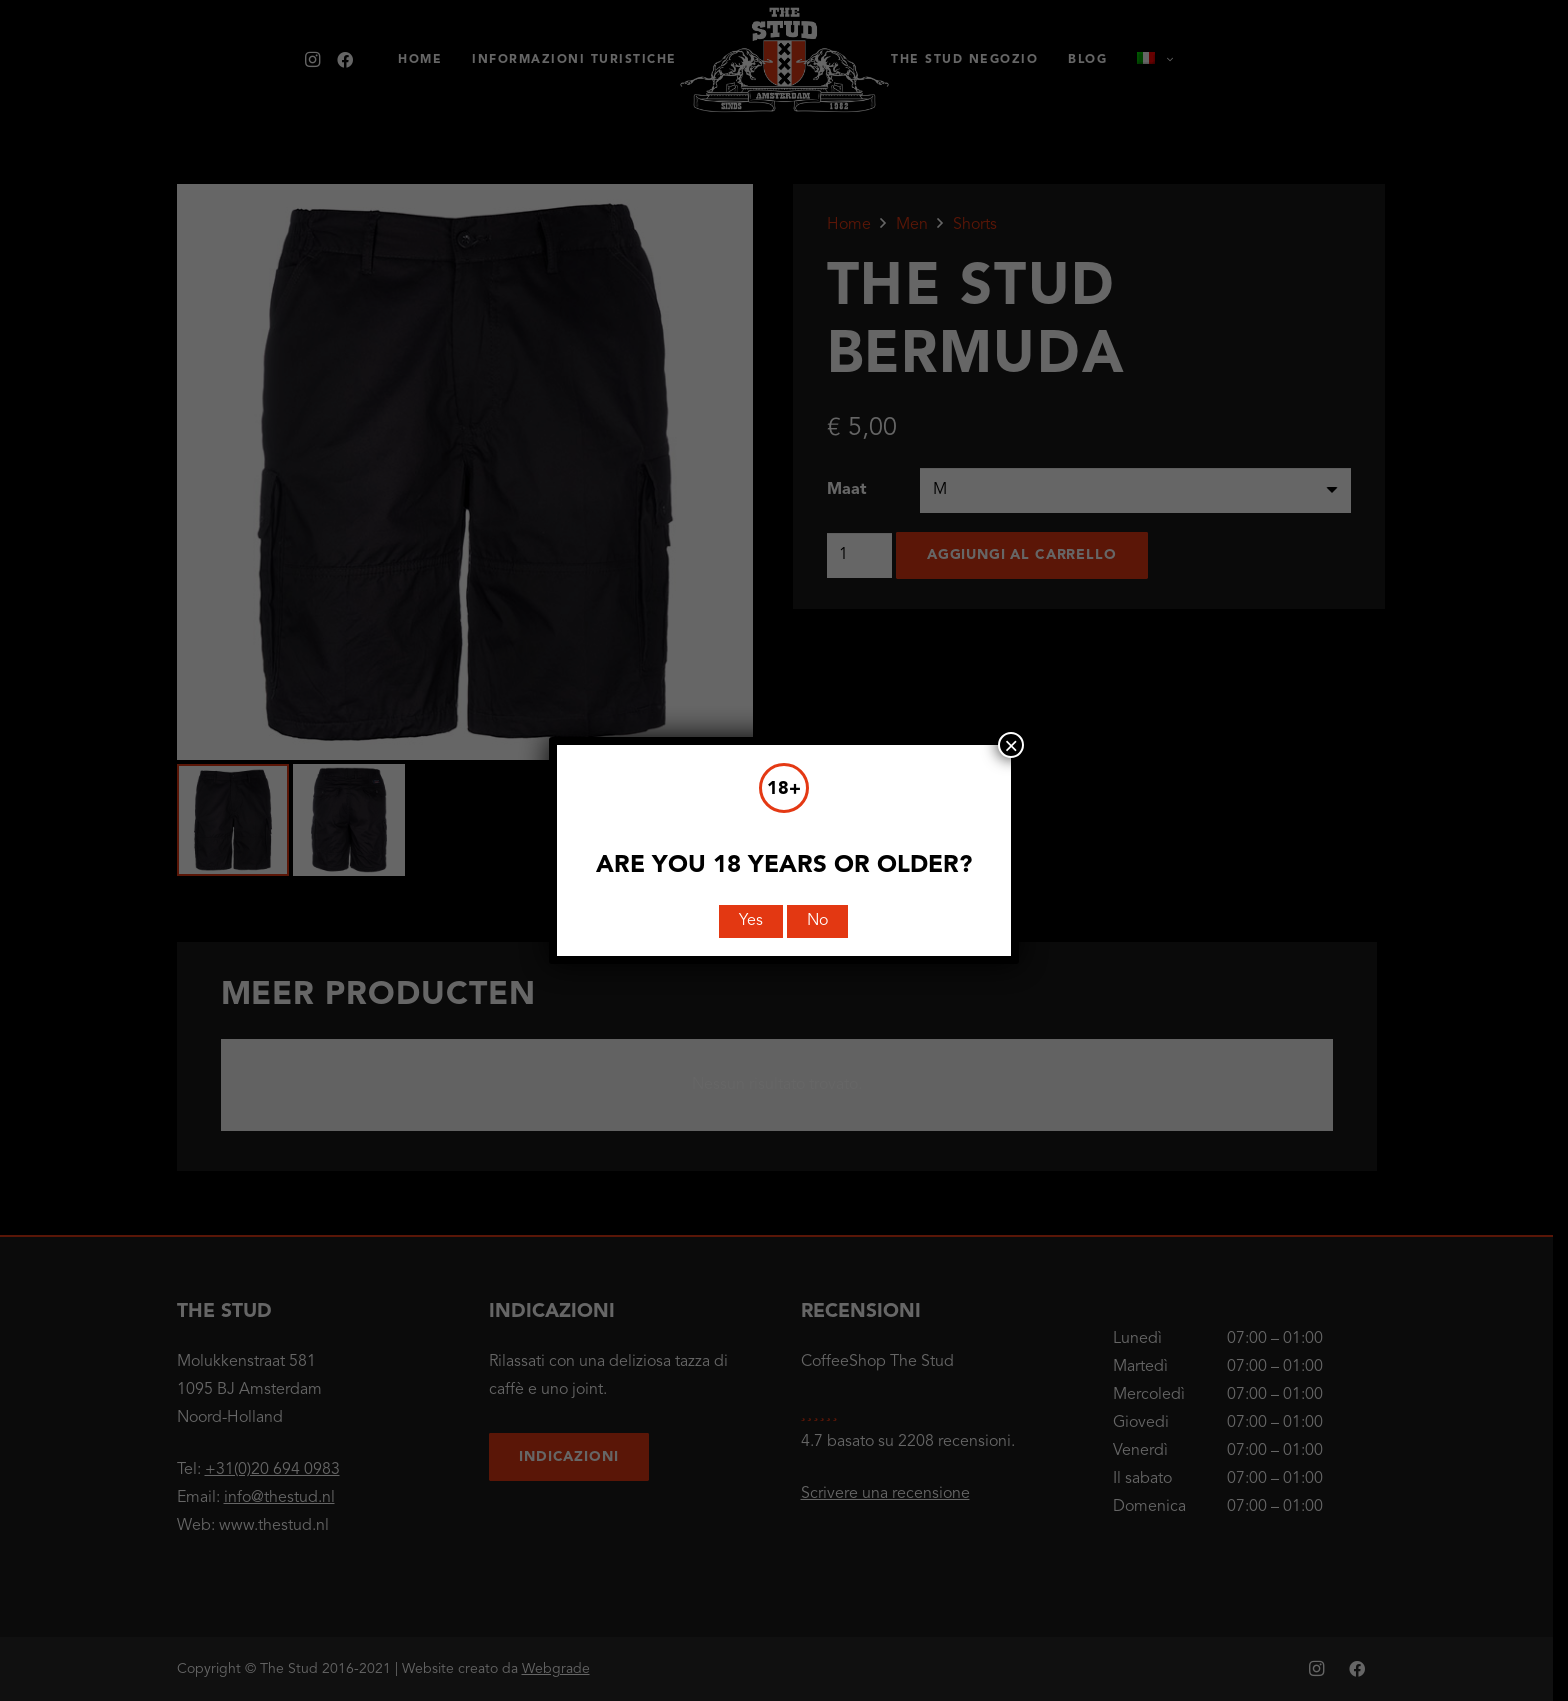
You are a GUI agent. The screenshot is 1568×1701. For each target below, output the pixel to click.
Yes (751, 921)
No (817, 921)
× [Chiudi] (1011, 745)
